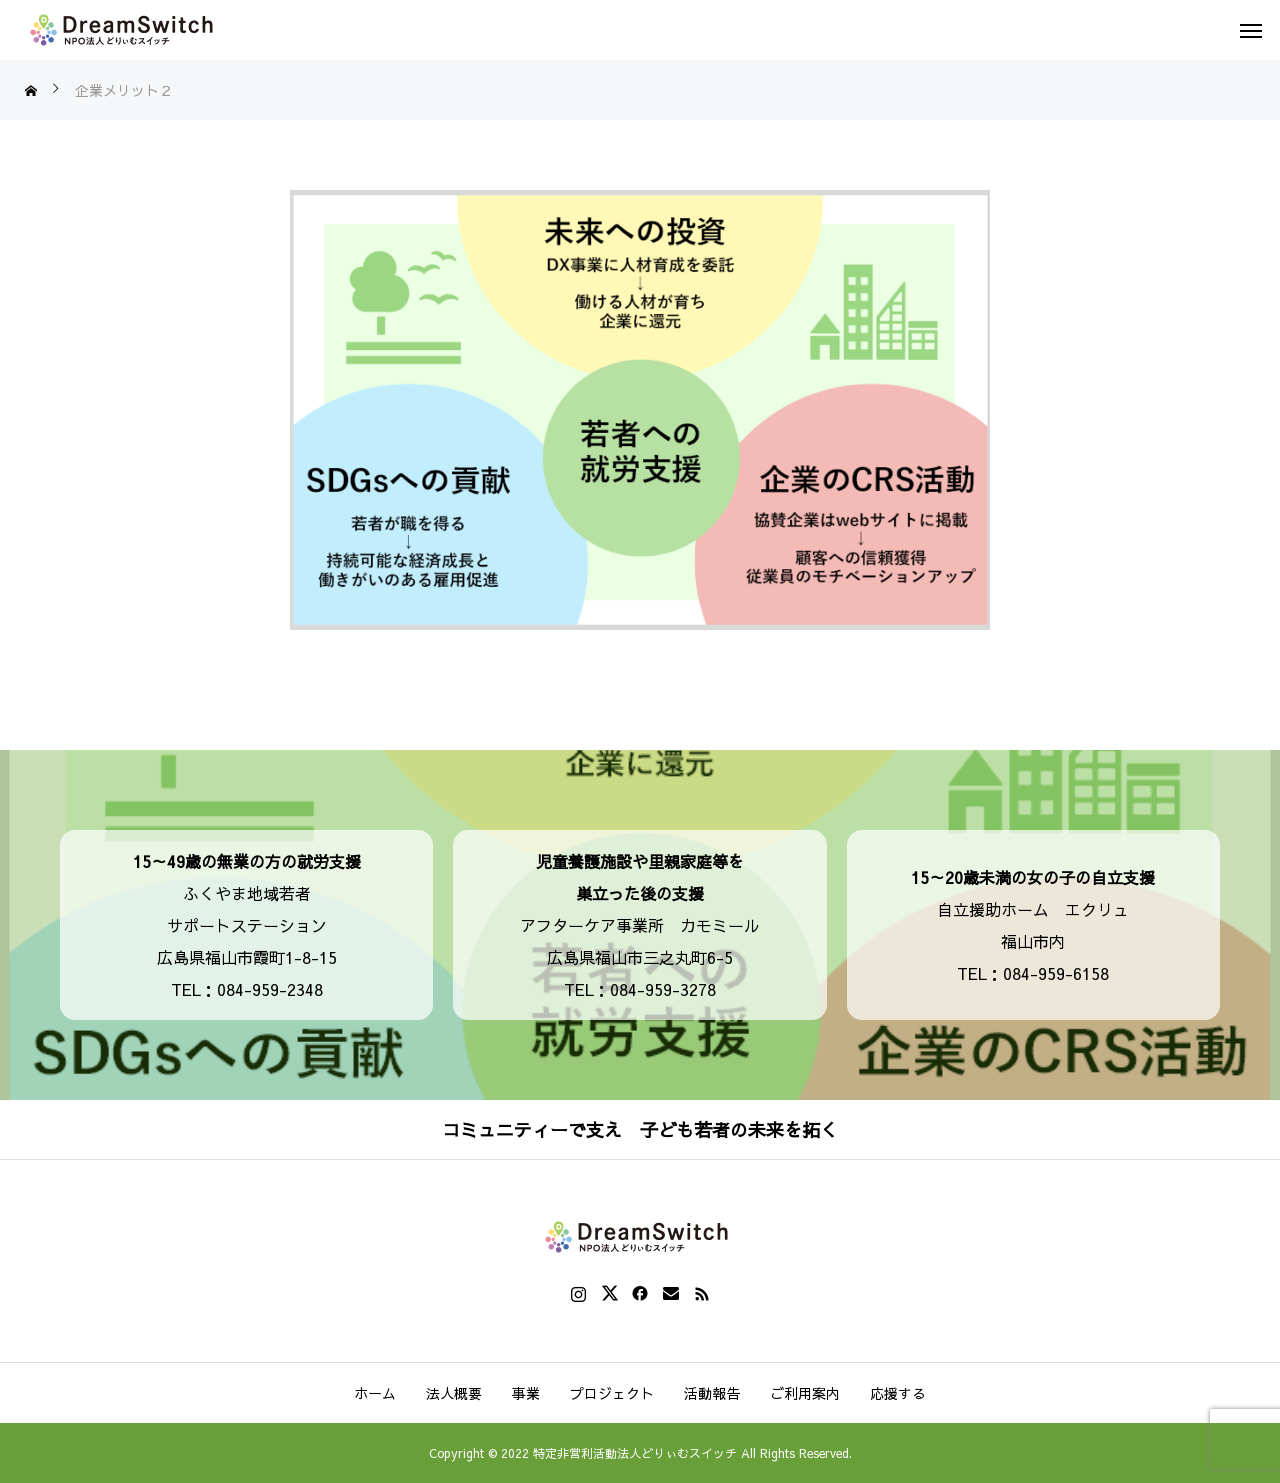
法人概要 (454, 1393)
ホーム (375, 1393)
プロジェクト (612, 1393)
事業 (526, 1393)
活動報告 (712, 1393)
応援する (898, 1393)
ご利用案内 (805, 1393)
